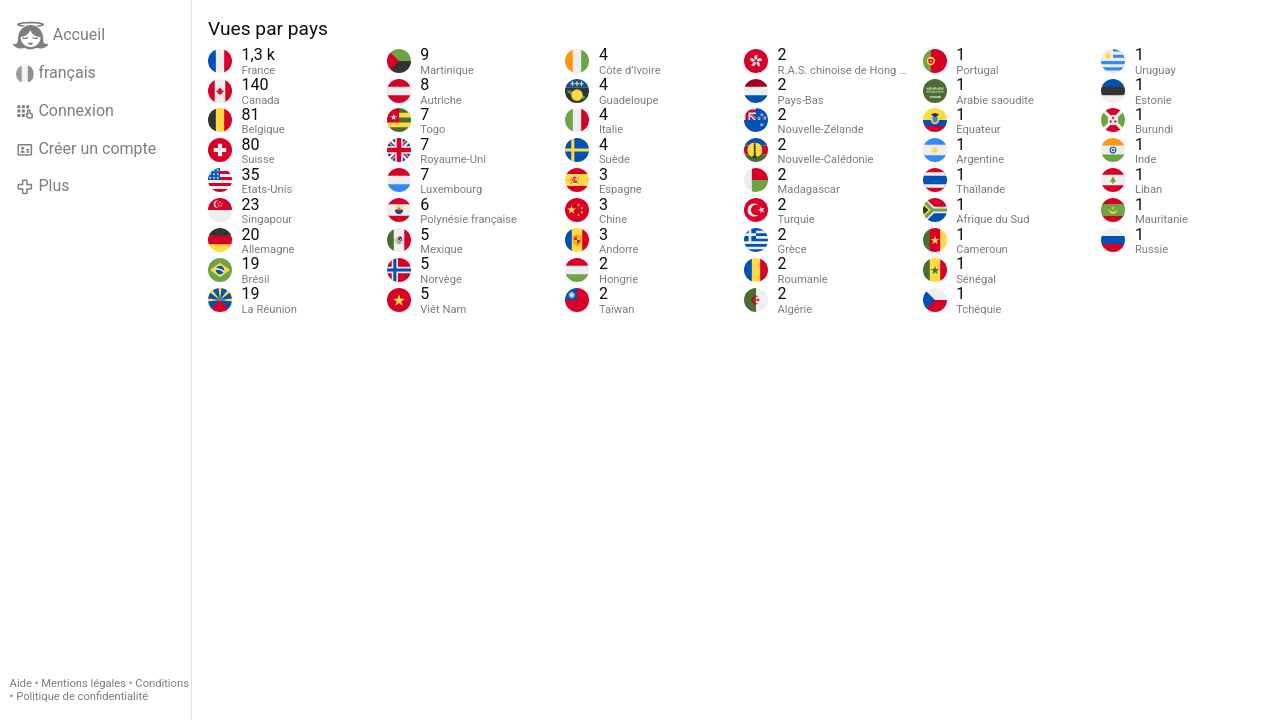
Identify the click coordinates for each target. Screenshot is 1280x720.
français (56, 73)
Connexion (65, 111)
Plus (42, 186)
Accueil (59, 35)
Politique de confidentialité (82, 696)
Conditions (162, 683)
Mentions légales (83, 683)
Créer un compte (86, 149)
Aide (21, 683)
